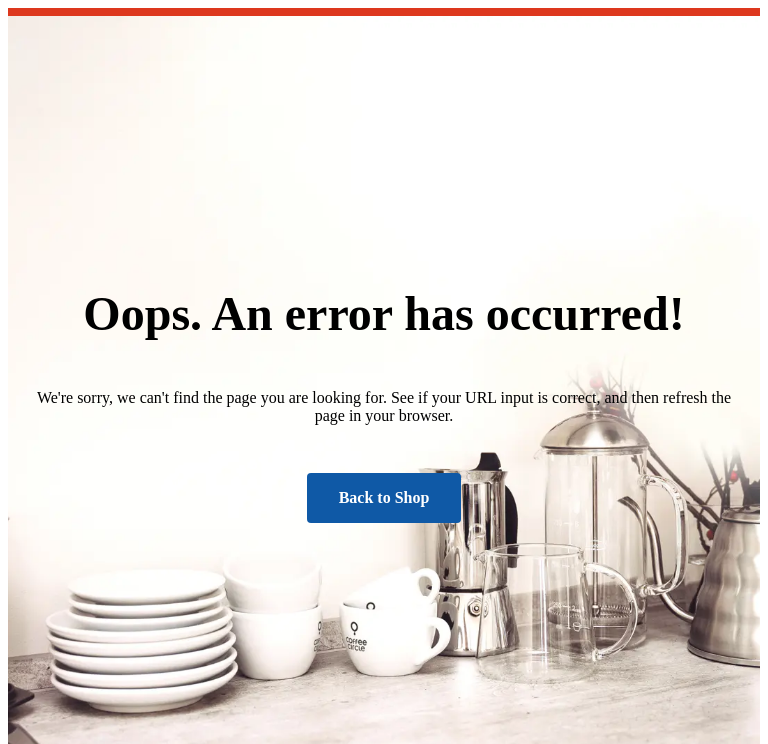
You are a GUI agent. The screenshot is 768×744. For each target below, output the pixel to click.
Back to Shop (384, 497)
